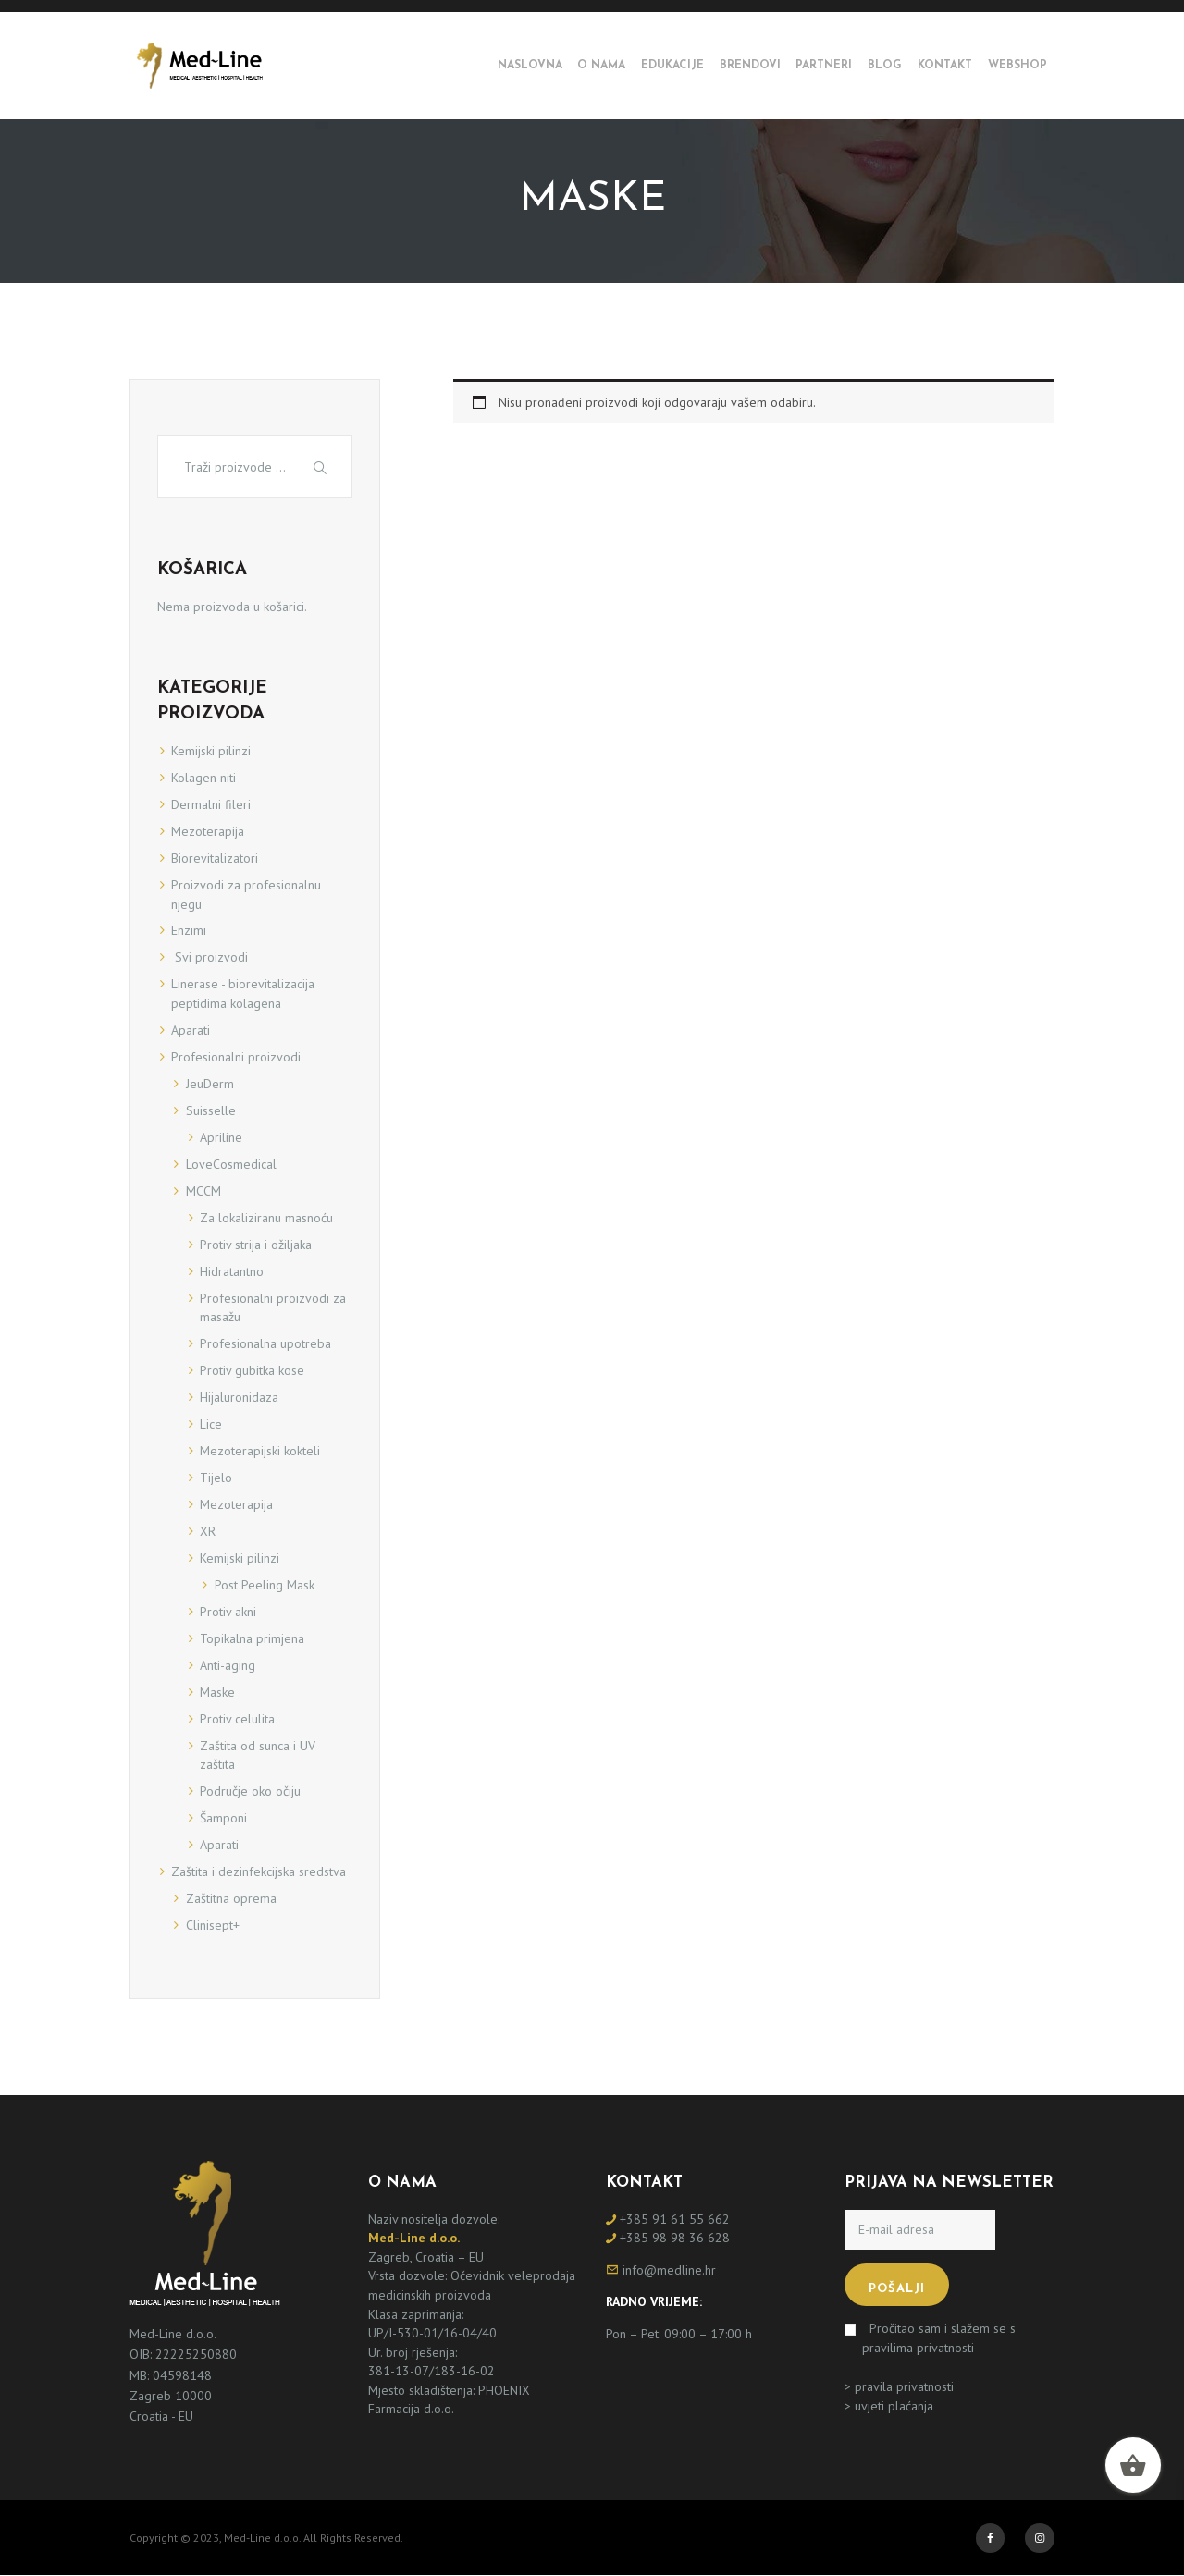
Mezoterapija (207, 831)
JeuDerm (210, 1083)
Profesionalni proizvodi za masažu (273, 1308)
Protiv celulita (237, 1719)
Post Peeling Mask (264, 1584)
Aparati (190, 1030)
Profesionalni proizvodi (236, 1057)
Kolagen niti (203, 777)
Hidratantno (232, 1271)
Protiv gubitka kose (252, 1370)
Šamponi (223, 1817)
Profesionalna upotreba (265, 1343)
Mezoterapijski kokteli (260, 1450)
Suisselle (211, 1110)
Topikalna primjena (252, 1638)
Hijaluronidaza (239, 1397)
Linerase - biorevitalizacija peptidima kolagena (242, 993)
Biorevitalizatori (214, 858)
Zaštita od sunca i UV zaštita (257, 1755)
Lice (211, 1424)
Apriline (221, 1137)
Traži (322, 466)
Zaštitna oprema (231, 1898)
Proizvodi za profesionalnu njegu (246, 895)
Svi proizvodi (209, 957)
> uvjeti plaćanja (889, 2406)
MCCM (203, 1191)
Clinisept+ (213, 1925)
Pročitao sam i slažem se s (939, 2338)
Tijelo (216, 1477)
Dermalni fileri (211, 804)
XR (208, 1531)
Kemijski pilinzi (211, 750)
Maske (217, 1692)
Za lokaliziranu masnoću (266, 1217)
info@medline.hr (669, 2270)
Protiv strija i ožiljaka (256, 1244)
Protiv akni (228, 1611)
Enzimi (188, 930)
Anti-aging (227, 1665)
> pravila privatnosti (899, 2386)
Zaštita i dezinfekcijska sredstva (258, 1871)
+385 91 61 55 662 (675, 2219)
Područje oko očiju (250, 1791)
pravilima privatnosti (918, 2347)
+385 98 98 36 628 (675, 2237)
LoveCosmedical (231, 1164)
